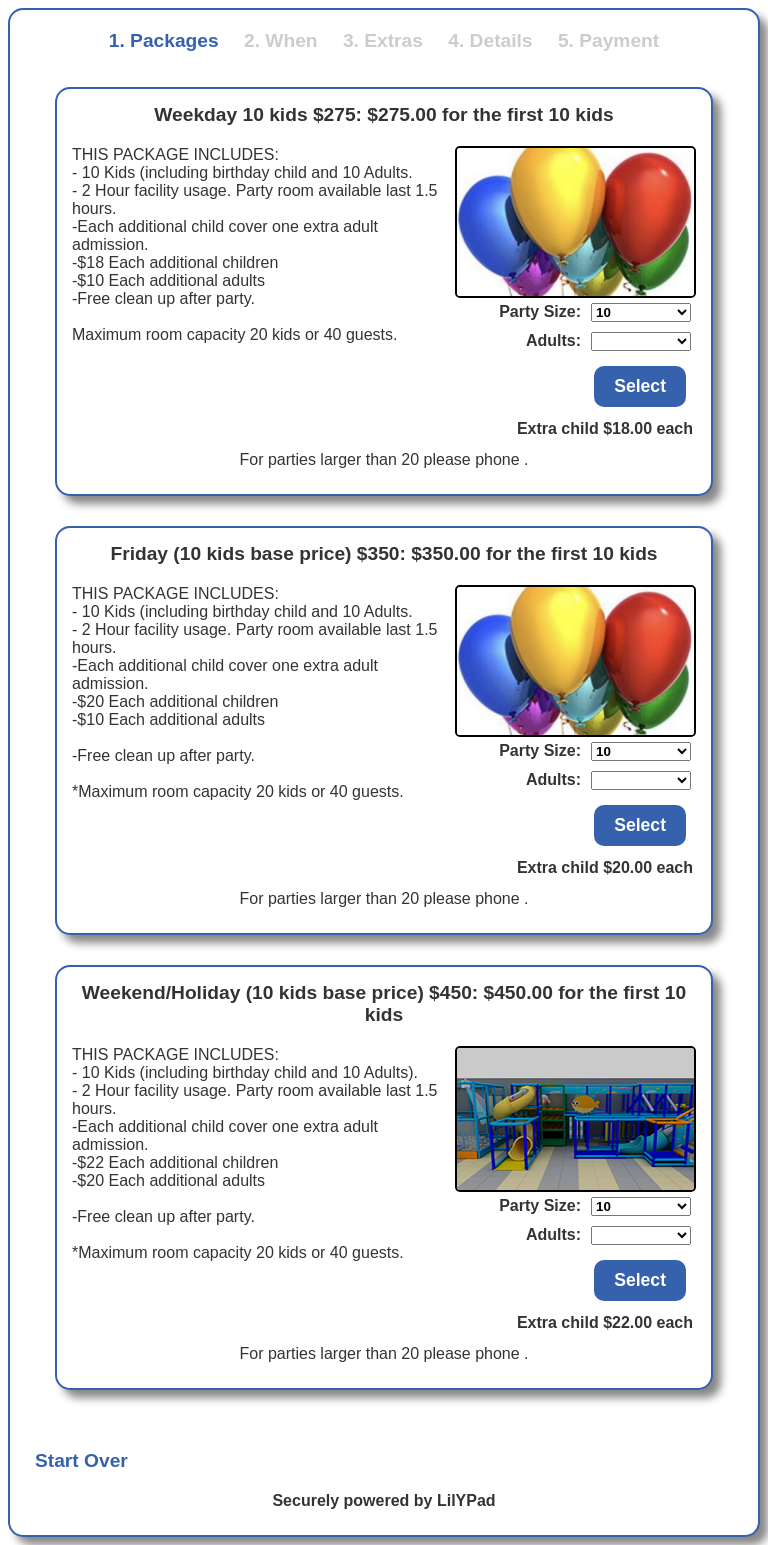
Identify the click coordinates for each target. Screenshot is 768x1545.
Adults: (553, 340)
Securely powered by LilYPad (383, 1500)
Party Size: (540, 311)
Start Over (81, 1460)
